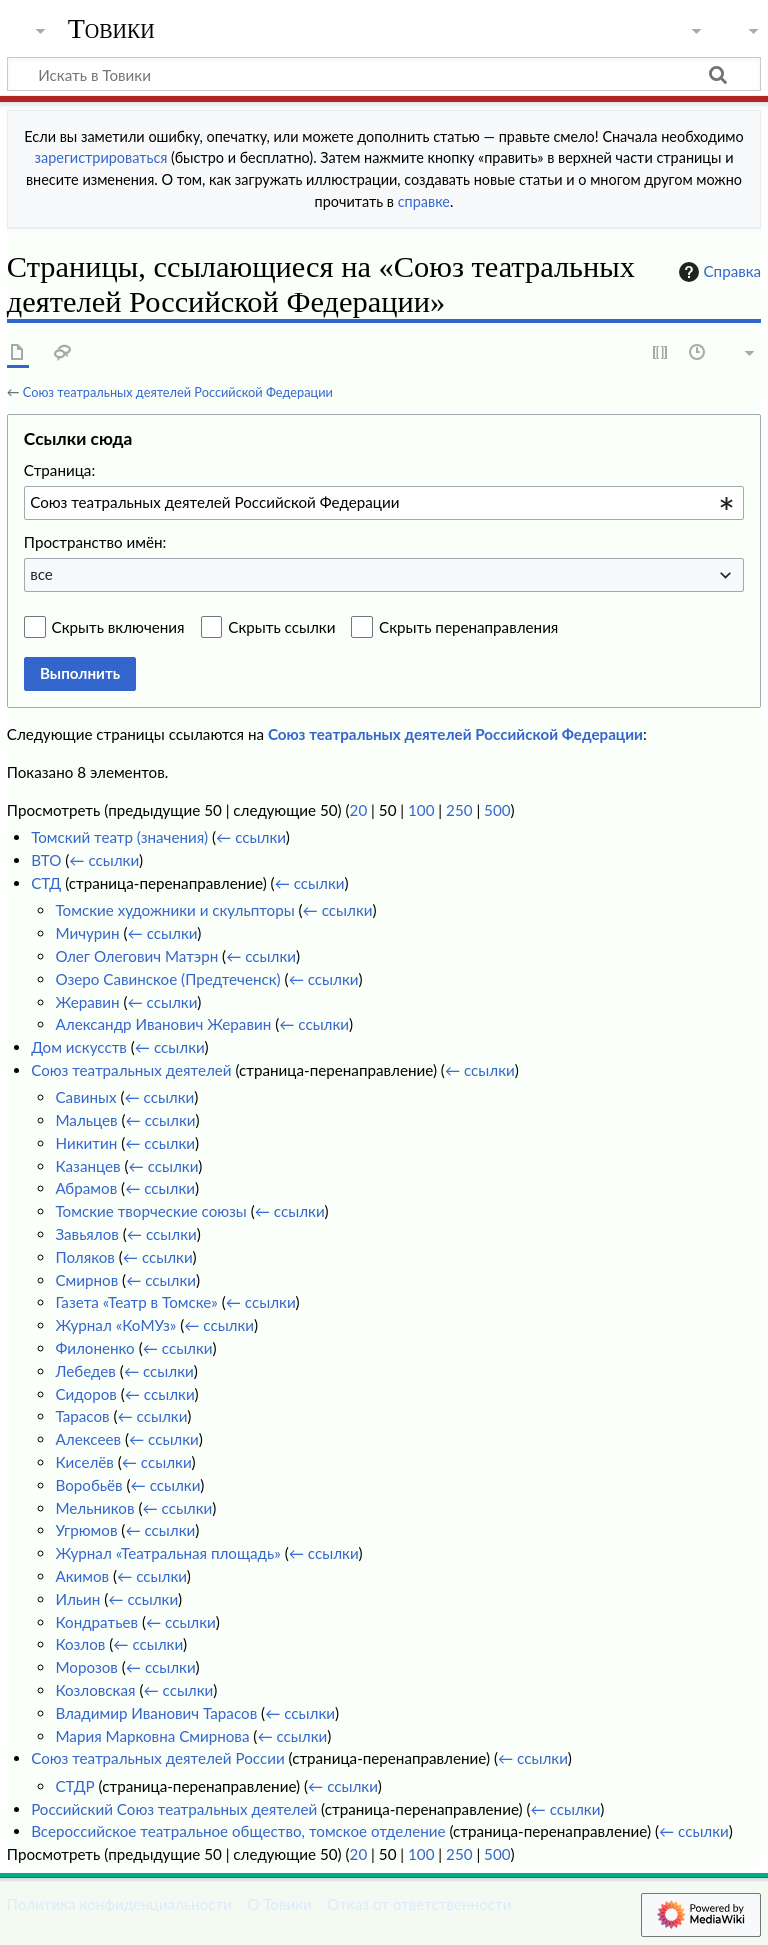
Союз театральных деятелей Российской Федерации (178, 392)
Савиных (85, 1097)
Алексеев (88, 1439)
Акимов (82, 1576)
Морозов (86, 1667)
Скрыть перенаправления (468, 627)
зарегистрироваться (101, 157)
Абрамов (86, 1188)
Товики (111, 29)
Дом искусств (79, 1047)
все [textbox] (41, 574)
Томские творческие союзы (150, 1211)
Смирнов (86, 1280)
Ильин (77, 1599)
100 (421, 810)
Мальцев (86, 1120)
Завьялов (86, 1234)
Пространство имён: (95, 542)
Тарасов (82, 1416)
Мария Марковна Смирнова (152, 1736)
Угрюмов (86, 1530)
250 (459, 810)
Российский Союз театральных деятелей (174, 1809)
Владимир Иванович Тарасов (156, 1713)
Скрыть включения (118, 627)
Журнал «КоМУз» (115, 1325)
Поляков (84, 1257)
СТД (46, 883)
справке (424, 201)
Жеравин (87, 1002)
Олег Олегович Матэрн (136, 956)
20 (359, 810)
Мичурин (87, 933)
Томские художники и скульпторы (174, 910)
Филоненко (94, 1348)
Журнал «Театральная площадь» (167, 1553)
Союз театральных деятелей (131, 1070)
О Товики (279, 1904)
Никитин (86, 1143)
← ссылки (251, 837)
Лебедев (85, 1371)
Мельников (94, 1508)
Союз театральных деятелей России (158, 1758)
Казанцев (87, 1166)
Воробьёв (88, 1485)
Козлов (80, 1644)
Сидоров (85, 1394)
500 (497, 810)
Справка (718, 272)
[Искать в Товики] (384, 74)
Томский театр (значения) (119, 837)
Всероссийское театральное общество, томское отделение (238, 1831)
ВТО (46, 860)
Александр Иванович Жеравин (163, 1024)
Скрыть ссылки (281, 627)
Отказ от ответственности (419, 1904)
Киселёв (84, 1462)
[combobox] (384, 503)
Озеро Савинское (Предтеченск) (167, 979)
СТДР (74, 1786)
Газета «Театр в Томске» (136, 1302)
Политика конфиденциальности (119, 1904)
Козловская (95, 1690)
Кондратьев (96, 1622)
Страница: (59, 470)
